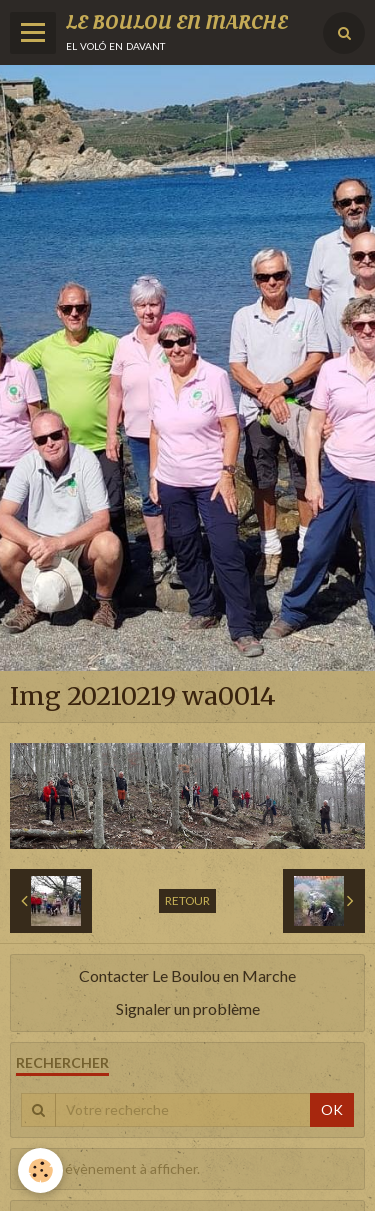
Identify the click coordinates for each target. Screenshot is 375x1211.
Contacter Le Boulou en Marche (187, 975)
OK (332, 1109)
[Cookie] (40, 1170)
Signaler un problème (188, 1008)
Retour (187, 900)
